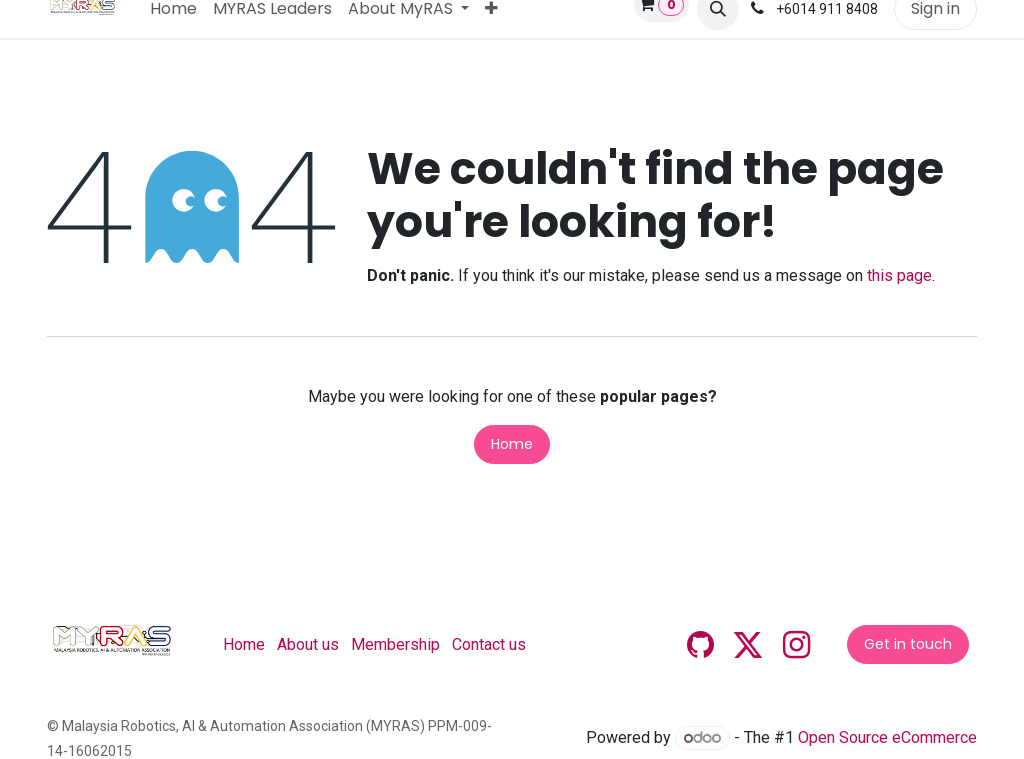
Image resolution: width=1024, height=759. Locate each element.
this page (899, 275)
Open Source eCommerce (887, 737)
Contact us (489, 644)
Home (512, 444)
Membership (395, 644)
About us (308, 644)
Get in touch (908, 644)
